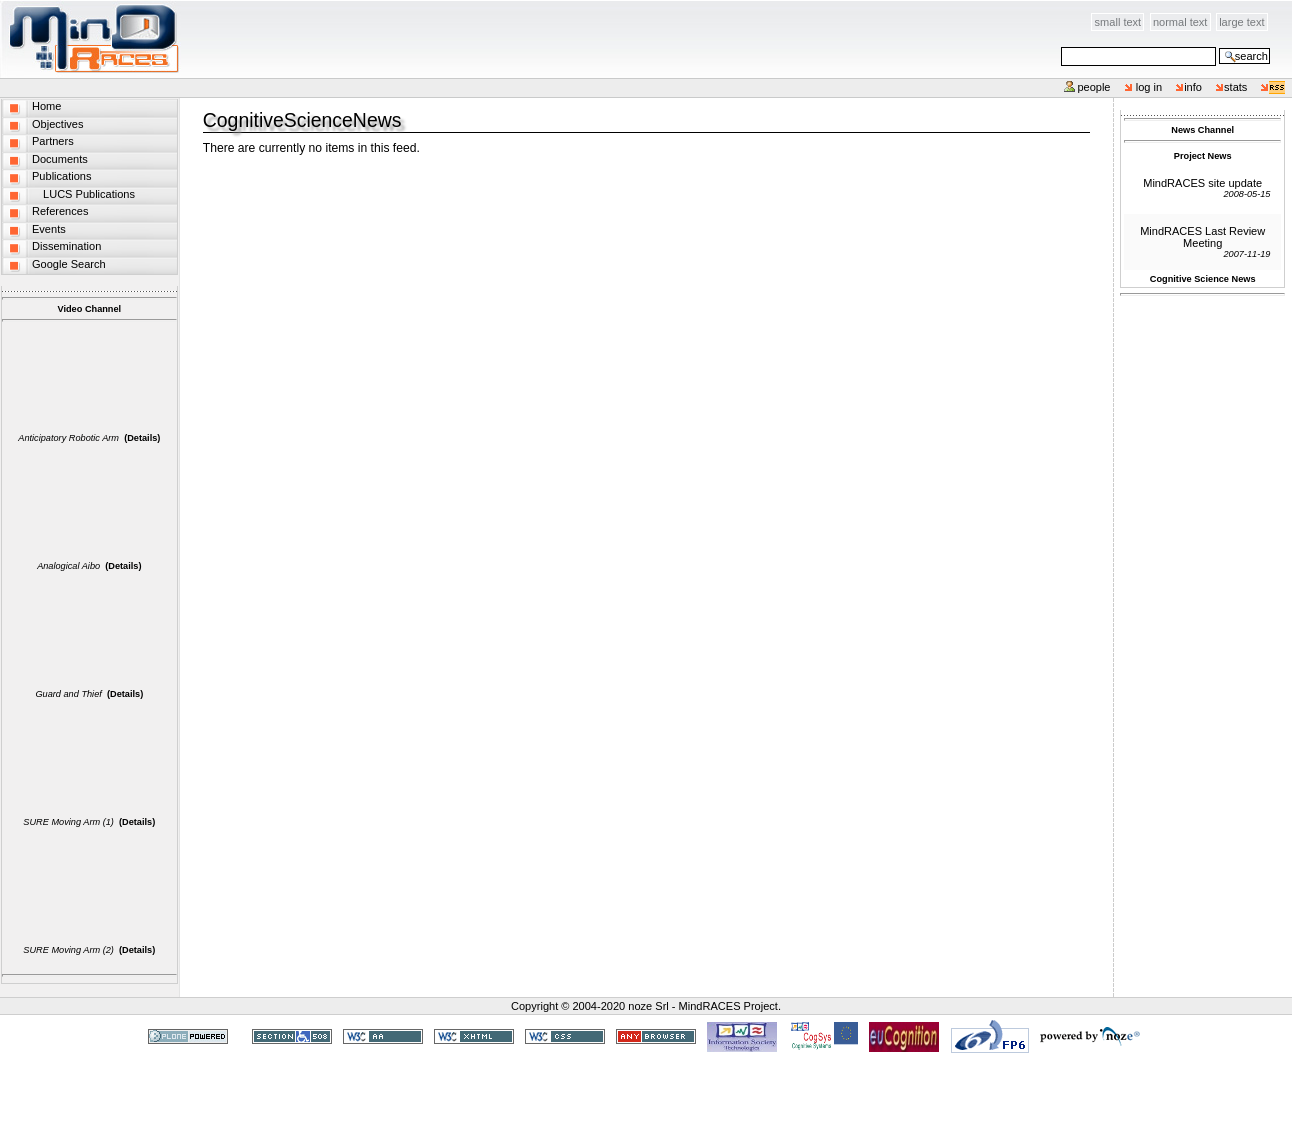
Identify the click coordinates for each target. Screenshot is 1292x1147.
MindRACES (90, 39)
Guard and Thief (68, 694)
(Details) (142, 438)
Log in (1149, 87)
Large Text (1241, 22)
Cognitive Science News (1203, 279)
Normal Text (1180, 22)
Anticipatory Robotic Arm (68, 438)
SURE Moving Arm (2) (68, 950)
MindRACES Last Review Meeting (1202, 237)
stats (1235, 87)
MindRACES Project (728, 1006)
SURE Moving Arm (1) (68, 822)
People (1093, 87)
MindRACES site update (1202, 183)
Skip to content (180, 11)
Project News (1203, 156)
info (1193, 87)
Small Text (1118, 22)
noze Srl (648, 1006)
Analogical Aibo (68, 566)
